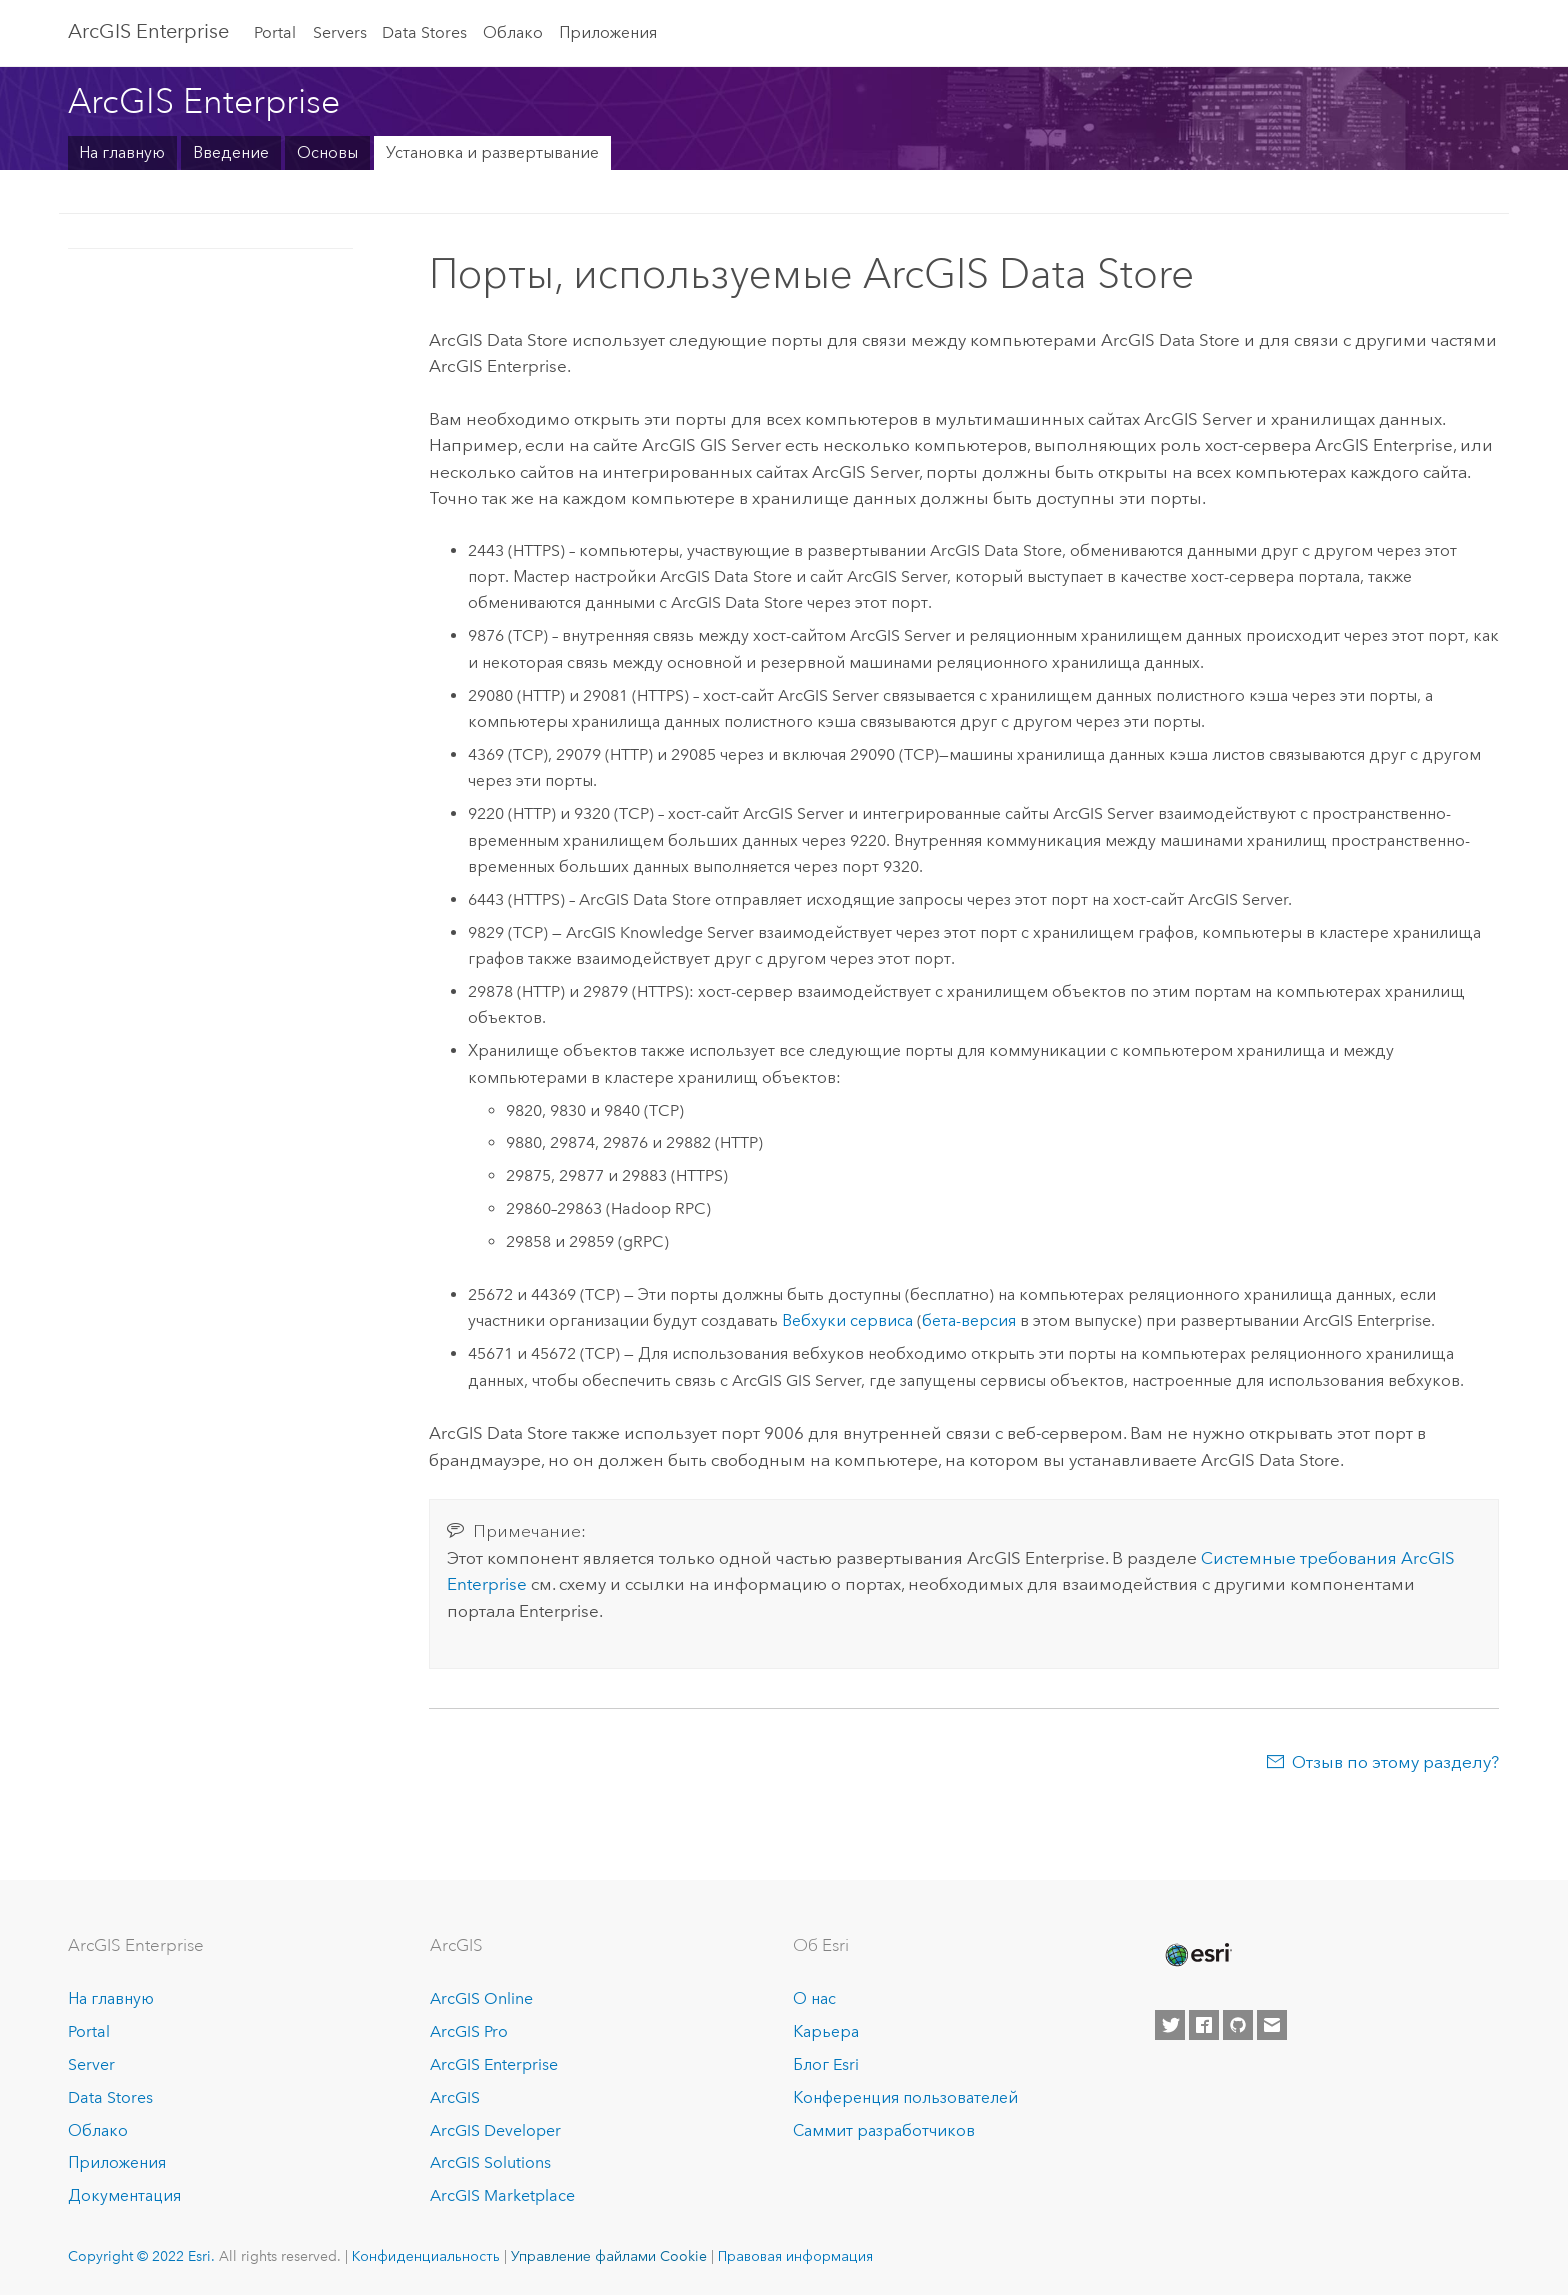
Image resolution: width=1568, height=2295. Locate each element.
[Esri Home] (1197, 1955)
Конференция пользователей (905, 2097)
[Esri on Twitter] (1170, 2025)
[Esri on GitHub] (1238, 2025)
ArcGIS (455, 2097)
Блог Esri (826, 2064)
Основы (327, 152)
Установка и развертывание (492, 152)
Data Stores (424, 32)
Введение (231, 152)
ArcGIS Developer (495, 2130)
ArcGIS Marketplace (502, 2195)
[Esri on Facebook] (1204, 2025)
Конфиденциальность (426, 2256)
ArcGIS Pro (469, 2031)
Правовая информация (795, 2256)
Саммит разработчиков (884, 2130)
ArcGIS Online (481, 1998)
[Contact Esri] (1272, 2025)
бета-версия (969, 1320)
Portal (275, 32)
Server (91, 2064)
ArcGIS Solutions (490, 2162)
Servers (340, 32)
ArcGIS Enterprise (148, 31)
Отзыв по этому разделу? (1395, 1762)
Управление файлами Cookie (609, 2256)
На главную (122, 152)
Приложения (608, 32)
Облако (513, 32)
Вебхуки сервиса (847, 1320)
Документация (124, 2195)
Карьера (826, 2031)
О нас (814, 1998)
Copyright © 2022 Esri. (141, 2256)
